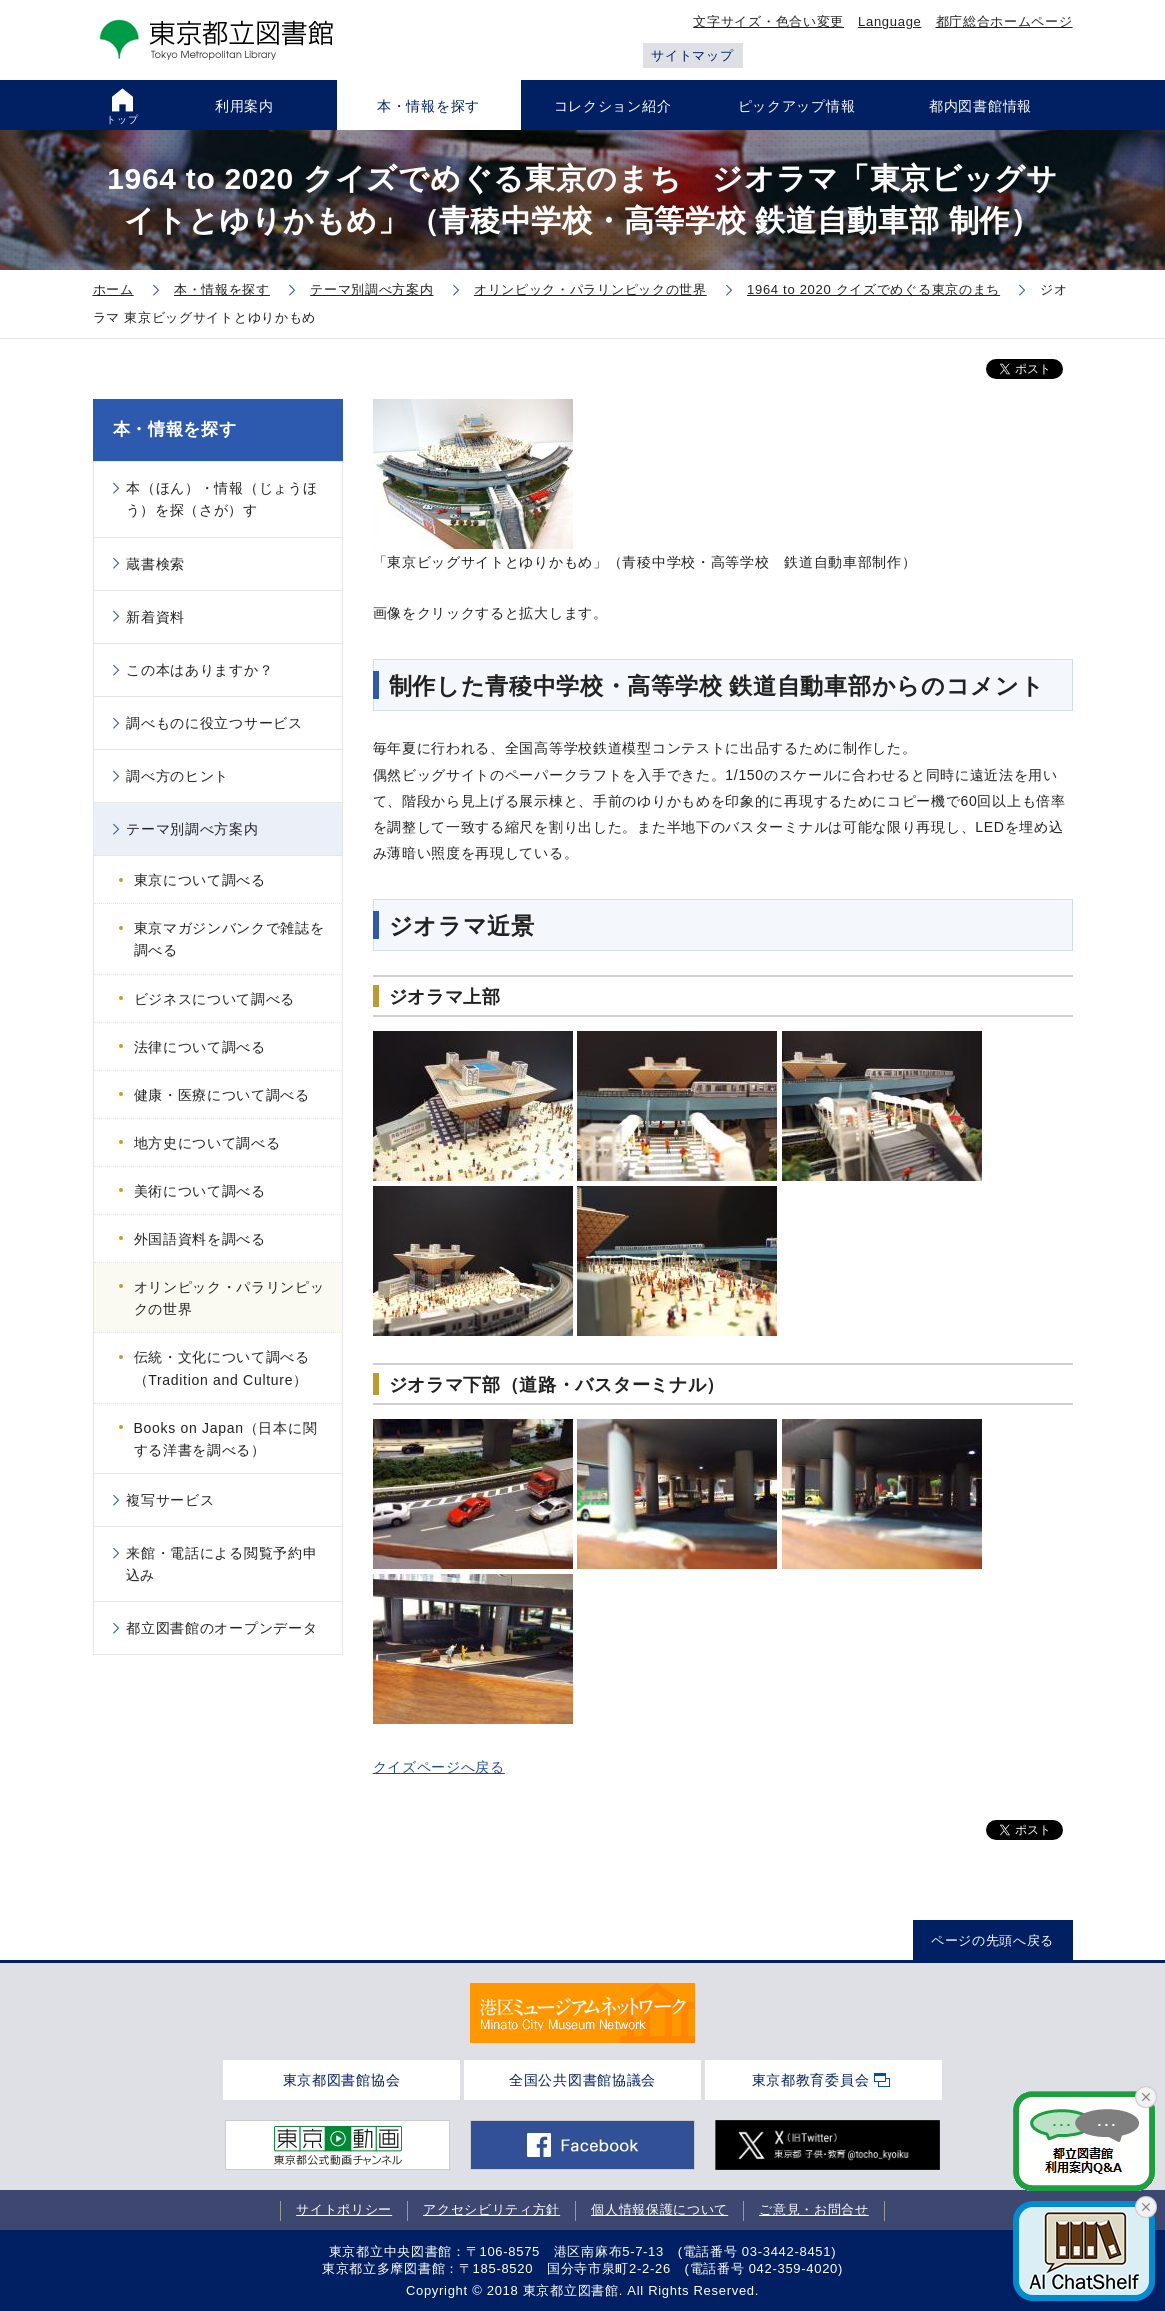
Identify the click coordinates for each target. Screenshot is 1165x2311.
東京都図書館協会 (342, 2080)
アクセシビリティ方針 (491, 2209)
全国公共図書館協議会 (582, 2080)
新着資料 (155, 617)
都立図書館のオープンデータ (221, 1628)
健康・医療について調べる (222, 1095)
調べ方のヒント (177, 776)
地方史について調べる (207, 1143)
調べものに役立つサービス (214, 723)
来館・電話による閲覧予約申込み (222, 1564)
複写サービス (170, 1500)
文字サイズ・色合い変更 (768, 21)
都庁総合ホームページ (1004, 21)
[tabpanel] (582, 2013)
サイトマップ (692, 55)
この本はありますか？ (199, 670)
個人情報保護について (659, 2209)
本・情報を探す (175, 429)
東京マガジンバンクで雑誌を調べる (229, 939)
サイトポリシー (344, 2209)
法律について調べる (200, 1047)
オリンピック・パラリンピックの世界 (229, 1298)
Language (889, 21)
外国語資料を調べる (200, 1239)
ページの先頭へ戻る (992, 1940)
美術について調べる (200, 1191)
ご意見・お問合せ (814, 2209)
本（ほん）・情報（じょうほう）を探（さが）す (222, 499)
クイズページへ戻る (439, 1767)
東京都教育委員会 (811, 2080)
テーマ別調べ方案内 (192, 829)
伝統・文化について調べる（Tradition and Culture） (222, 1368)
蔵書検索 (155, 564)
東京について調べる (200, 880)
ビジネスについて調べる (215, 999)
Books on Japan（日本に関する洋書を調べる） (226, 1439)
